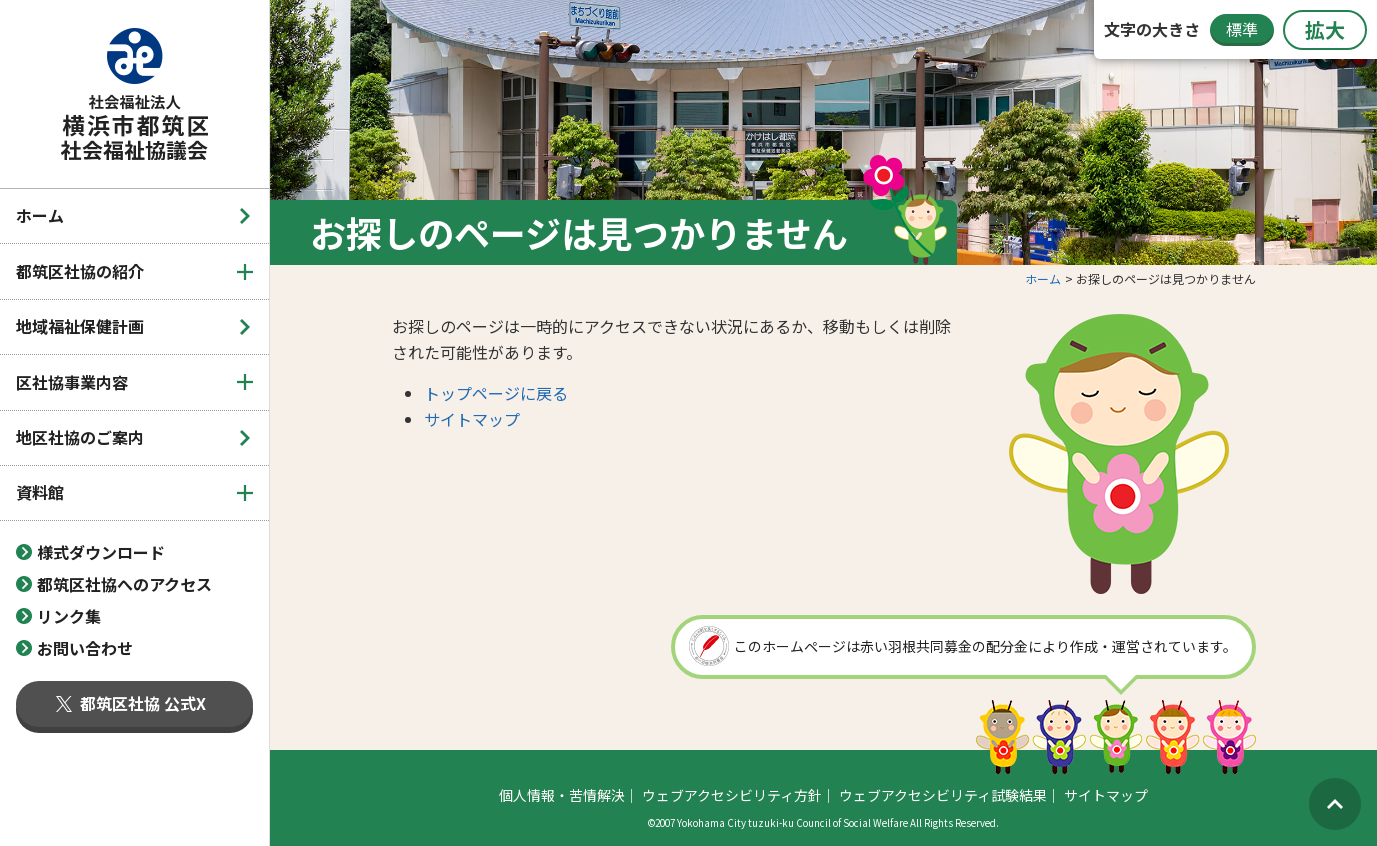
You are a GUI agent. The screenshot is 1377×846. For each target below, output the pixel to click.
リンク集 (69, 616)
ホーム (40, 215)
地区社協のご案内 (80, 437)
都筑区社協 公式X (131, 703)
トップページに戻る (496, 393)
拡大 (1325, 29)
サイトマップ (472, 419)
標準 (1242, 29)
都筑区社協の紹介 (80, 271)
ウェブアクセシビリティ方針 (732, 795)
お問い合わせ (85, 648)
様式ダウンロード (101, 552)
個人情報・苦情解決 (562, 795)
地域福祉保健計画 (80, 326)
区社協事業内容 (72, 382)
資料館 (40, 492)
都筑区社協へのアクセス (124, 584)
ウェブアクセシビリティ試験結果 (943, 795)
